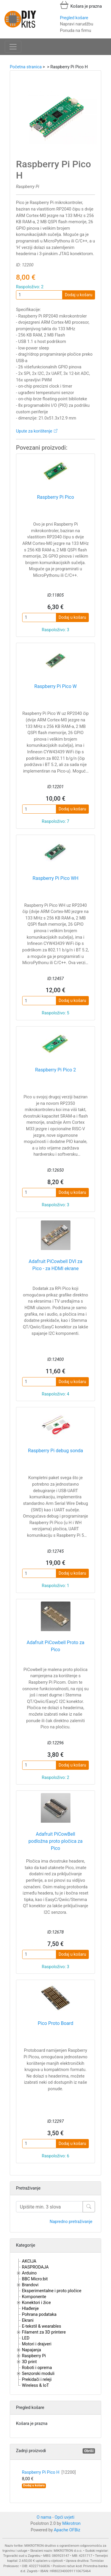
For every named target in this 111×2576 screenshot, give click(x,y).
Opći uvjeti (65, 2517)
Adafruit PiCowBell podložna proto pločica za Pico (55, 1841)
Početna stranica (26, 66)
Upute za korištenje (34, 431)
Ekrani (27, 2320)
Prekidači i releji (37, 2379)
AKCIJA (29, 2261)
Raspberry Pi (34, 2355)
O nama (44, 2517)
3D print (29, 2361)
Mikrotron (71, 2523)
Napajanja (31, 2349)
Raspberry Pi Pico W (55, 686)
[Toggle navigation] (13, 47)
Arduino (29, 2273)
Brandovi (30, 2284)
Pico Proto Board (55, 2023)
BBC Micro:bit (35, 2279)
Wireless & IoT (35, 2385)
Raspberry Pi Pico (55, 497)
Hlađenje (30, 2308)
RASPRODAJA (35, 2267)
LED (25, 2338)
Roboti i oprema (37, 2367)
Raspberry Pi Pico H (49, 2472)
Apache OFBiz (67, 2530)
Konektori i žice (36, 2302)
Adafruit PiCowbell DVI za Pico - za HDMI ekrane (55, 1265)
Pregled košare (74, 17)
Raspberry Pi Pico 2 (55, 1070)
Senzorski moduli (38, 2373)
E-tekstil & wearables (41, 2326)
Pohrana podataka (39, 2314)
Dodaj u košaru (78, 294)
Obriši (89, 2451)
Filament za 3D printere (44, 2332)
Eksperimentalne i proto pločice (51, 2290)
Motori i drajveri (36, 2344)
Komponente (34, 2296)
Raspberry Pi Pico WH (55, 878)
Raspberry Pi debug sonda (55, 1450)
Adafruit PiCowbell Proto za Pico (55, 1646)
